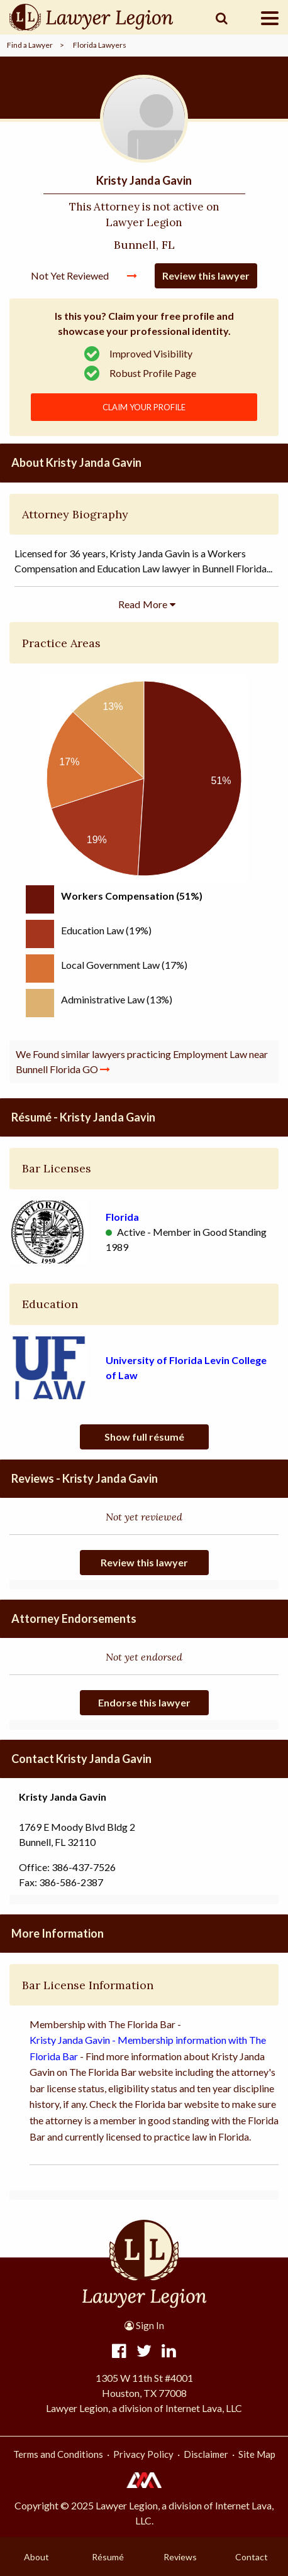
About (36, 2556)
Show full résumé (144, 1437)
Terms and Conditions (58, 2454)
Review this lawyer (206, 275)
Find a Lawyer (30, 45)
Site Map (256, 2454)
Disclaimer (206, 2454)
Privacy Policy (143, 2454)
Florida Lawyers (99, 45)
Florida (122, 1217)
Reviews (180, 2556)
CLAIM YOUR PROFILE (144, 407)
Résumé (108, 2556)
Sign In (144, 2325)
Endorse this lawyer (144, 1702)
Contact (251, 2556)
